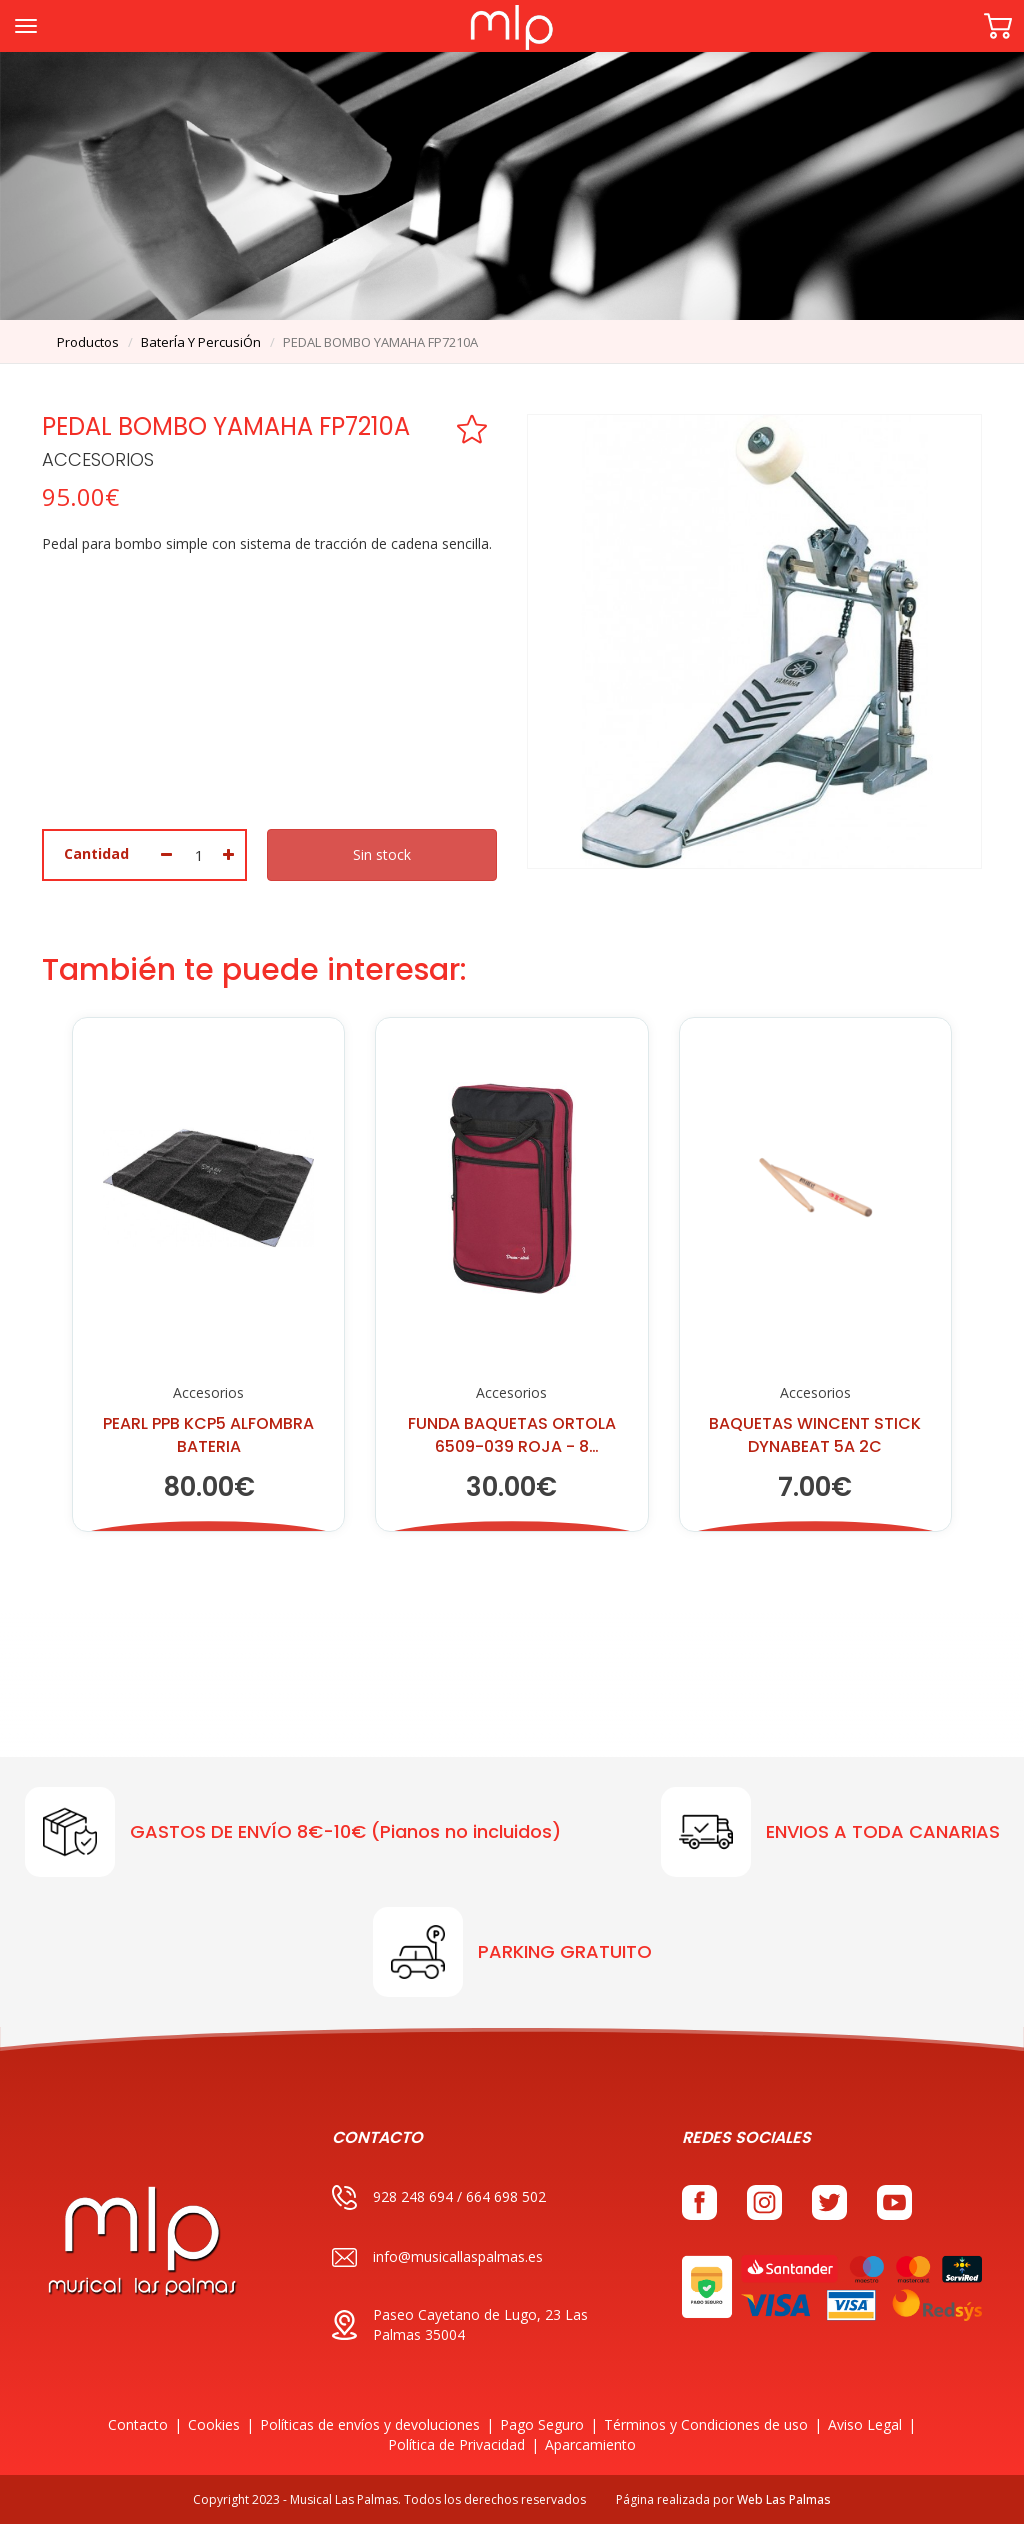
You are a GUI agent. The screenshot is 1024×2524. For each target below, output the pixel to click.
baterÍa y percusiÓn (201, 342)
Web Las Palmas (784, 2499)
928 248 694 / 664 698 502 (439, 2197)
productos (88, 342)
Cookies (214, 2424)
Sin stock (382, 854)
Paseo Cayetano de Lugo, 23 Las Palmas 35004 (460, 2324)
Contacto (138, 2424)
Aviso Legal (865, 2424)
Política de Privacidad (456, 2444)
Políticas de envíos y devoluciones (370, 2424)
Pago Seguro (542, 2424)
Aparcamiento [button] (590, 2444)
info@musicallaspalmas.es (437, 2257)
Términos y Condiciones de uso (706, 2424)
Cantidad (96, 853)
